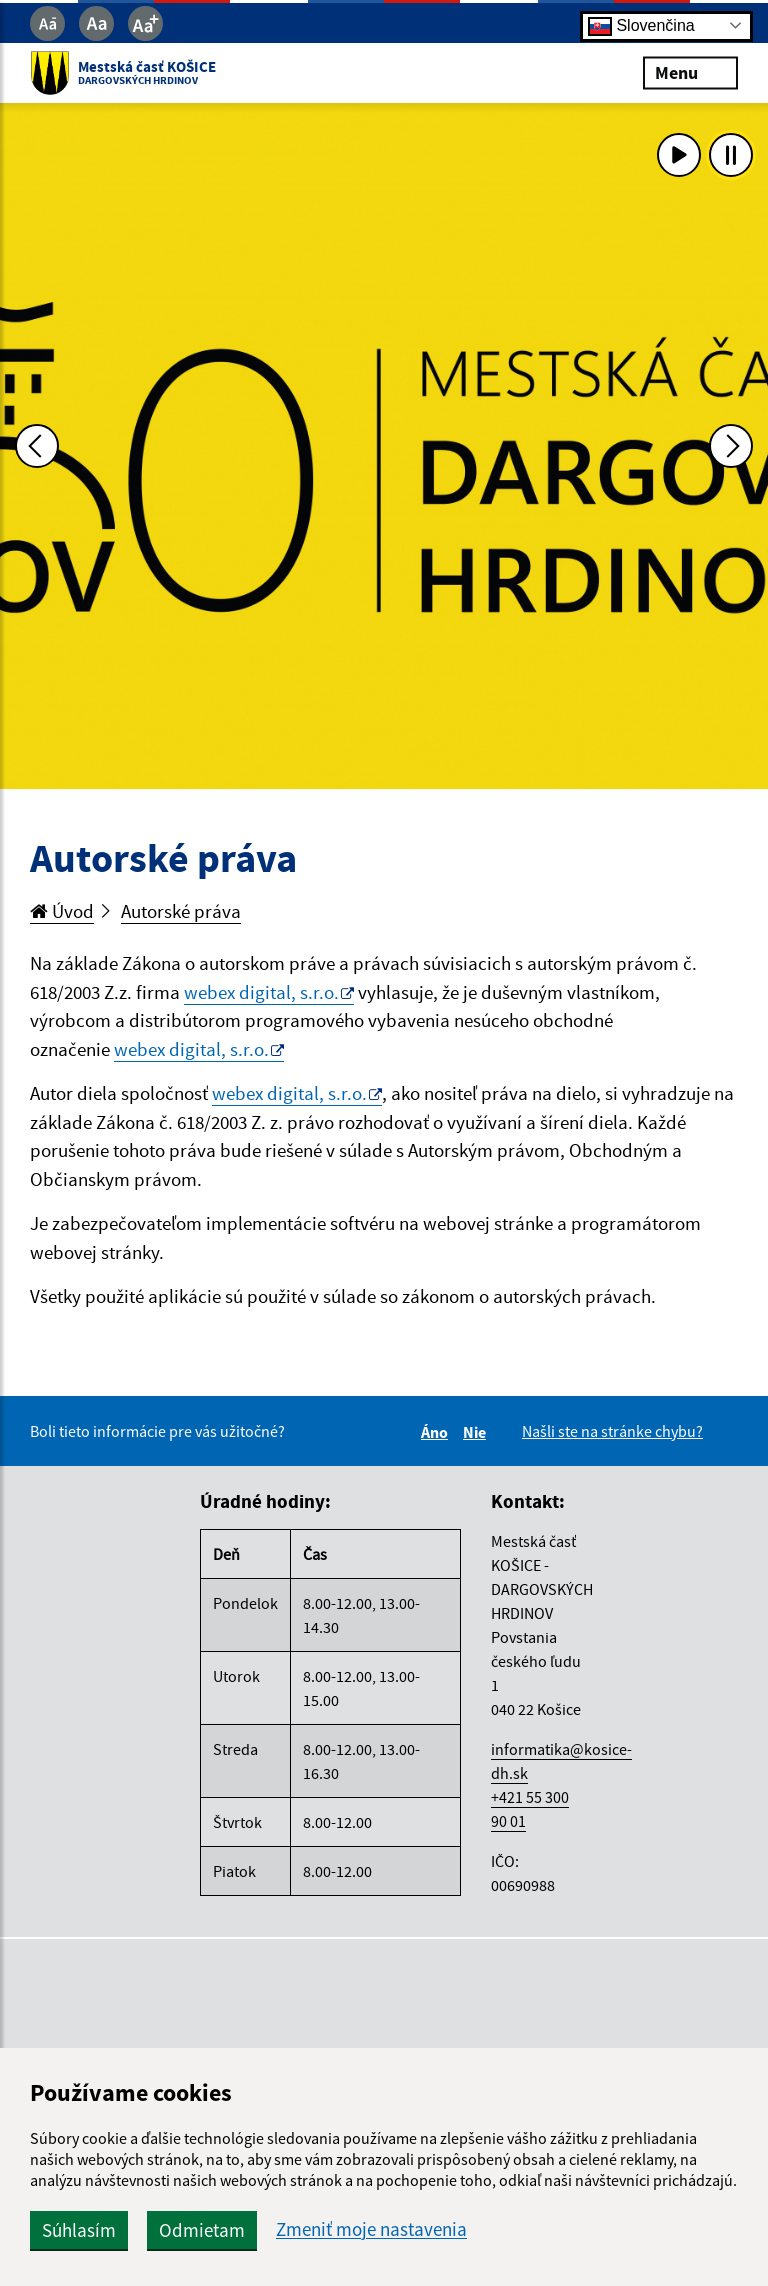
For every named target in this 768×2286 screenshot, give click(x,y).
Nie (477, 1432)
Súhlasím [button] (79, 2230)
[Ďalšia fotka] (731, 446)
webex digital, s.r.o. (261, 992)
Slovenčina (641, 25)
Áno (437, 1432)
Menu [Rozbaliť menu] (690, 72)
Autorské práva (181, 911)
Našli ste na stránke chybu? (612, 1431)
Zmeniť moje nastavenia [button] (371, 2229)
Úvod (62, 911)
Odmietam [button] (202, 2230)
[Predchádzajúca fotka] (37, 446)
